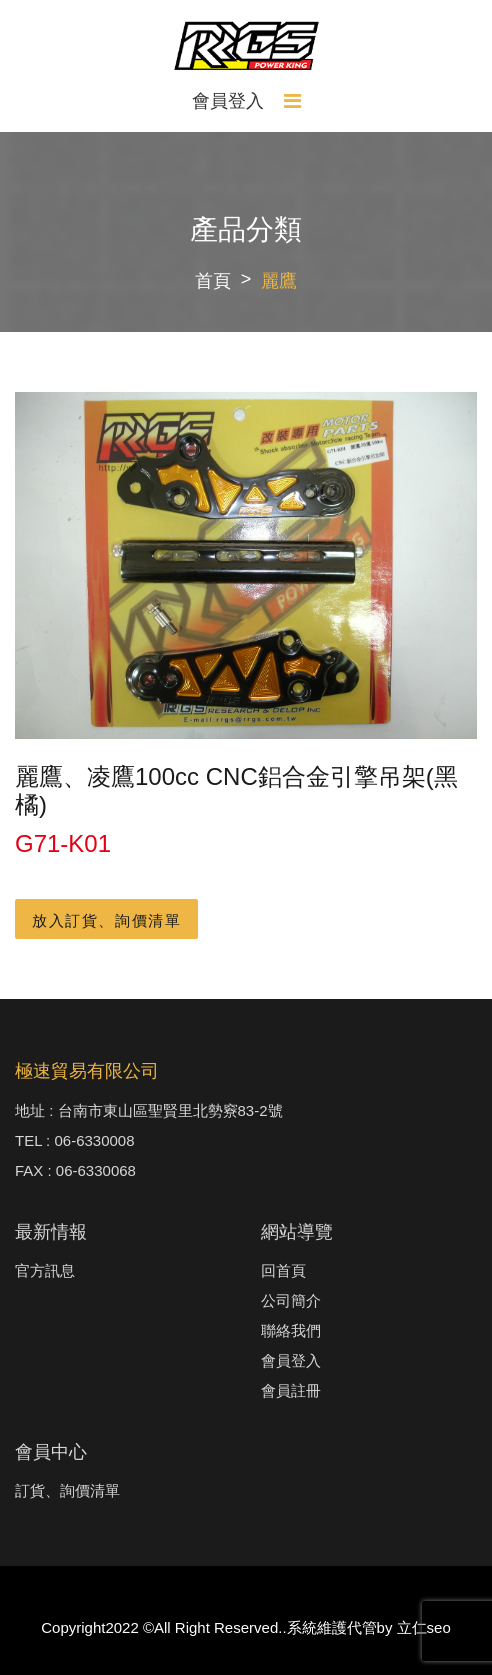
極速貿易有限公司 (87, 1071)
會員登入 (228, 101)
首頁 (213, 281)
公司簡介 (291, 1300)
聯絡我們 (291, 1330)
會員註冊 (291, 1390)
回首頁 (283, 1270)
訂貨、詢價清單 (67, 1490)
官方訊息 (45, 1270)
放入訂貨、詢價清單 (106, 920)
